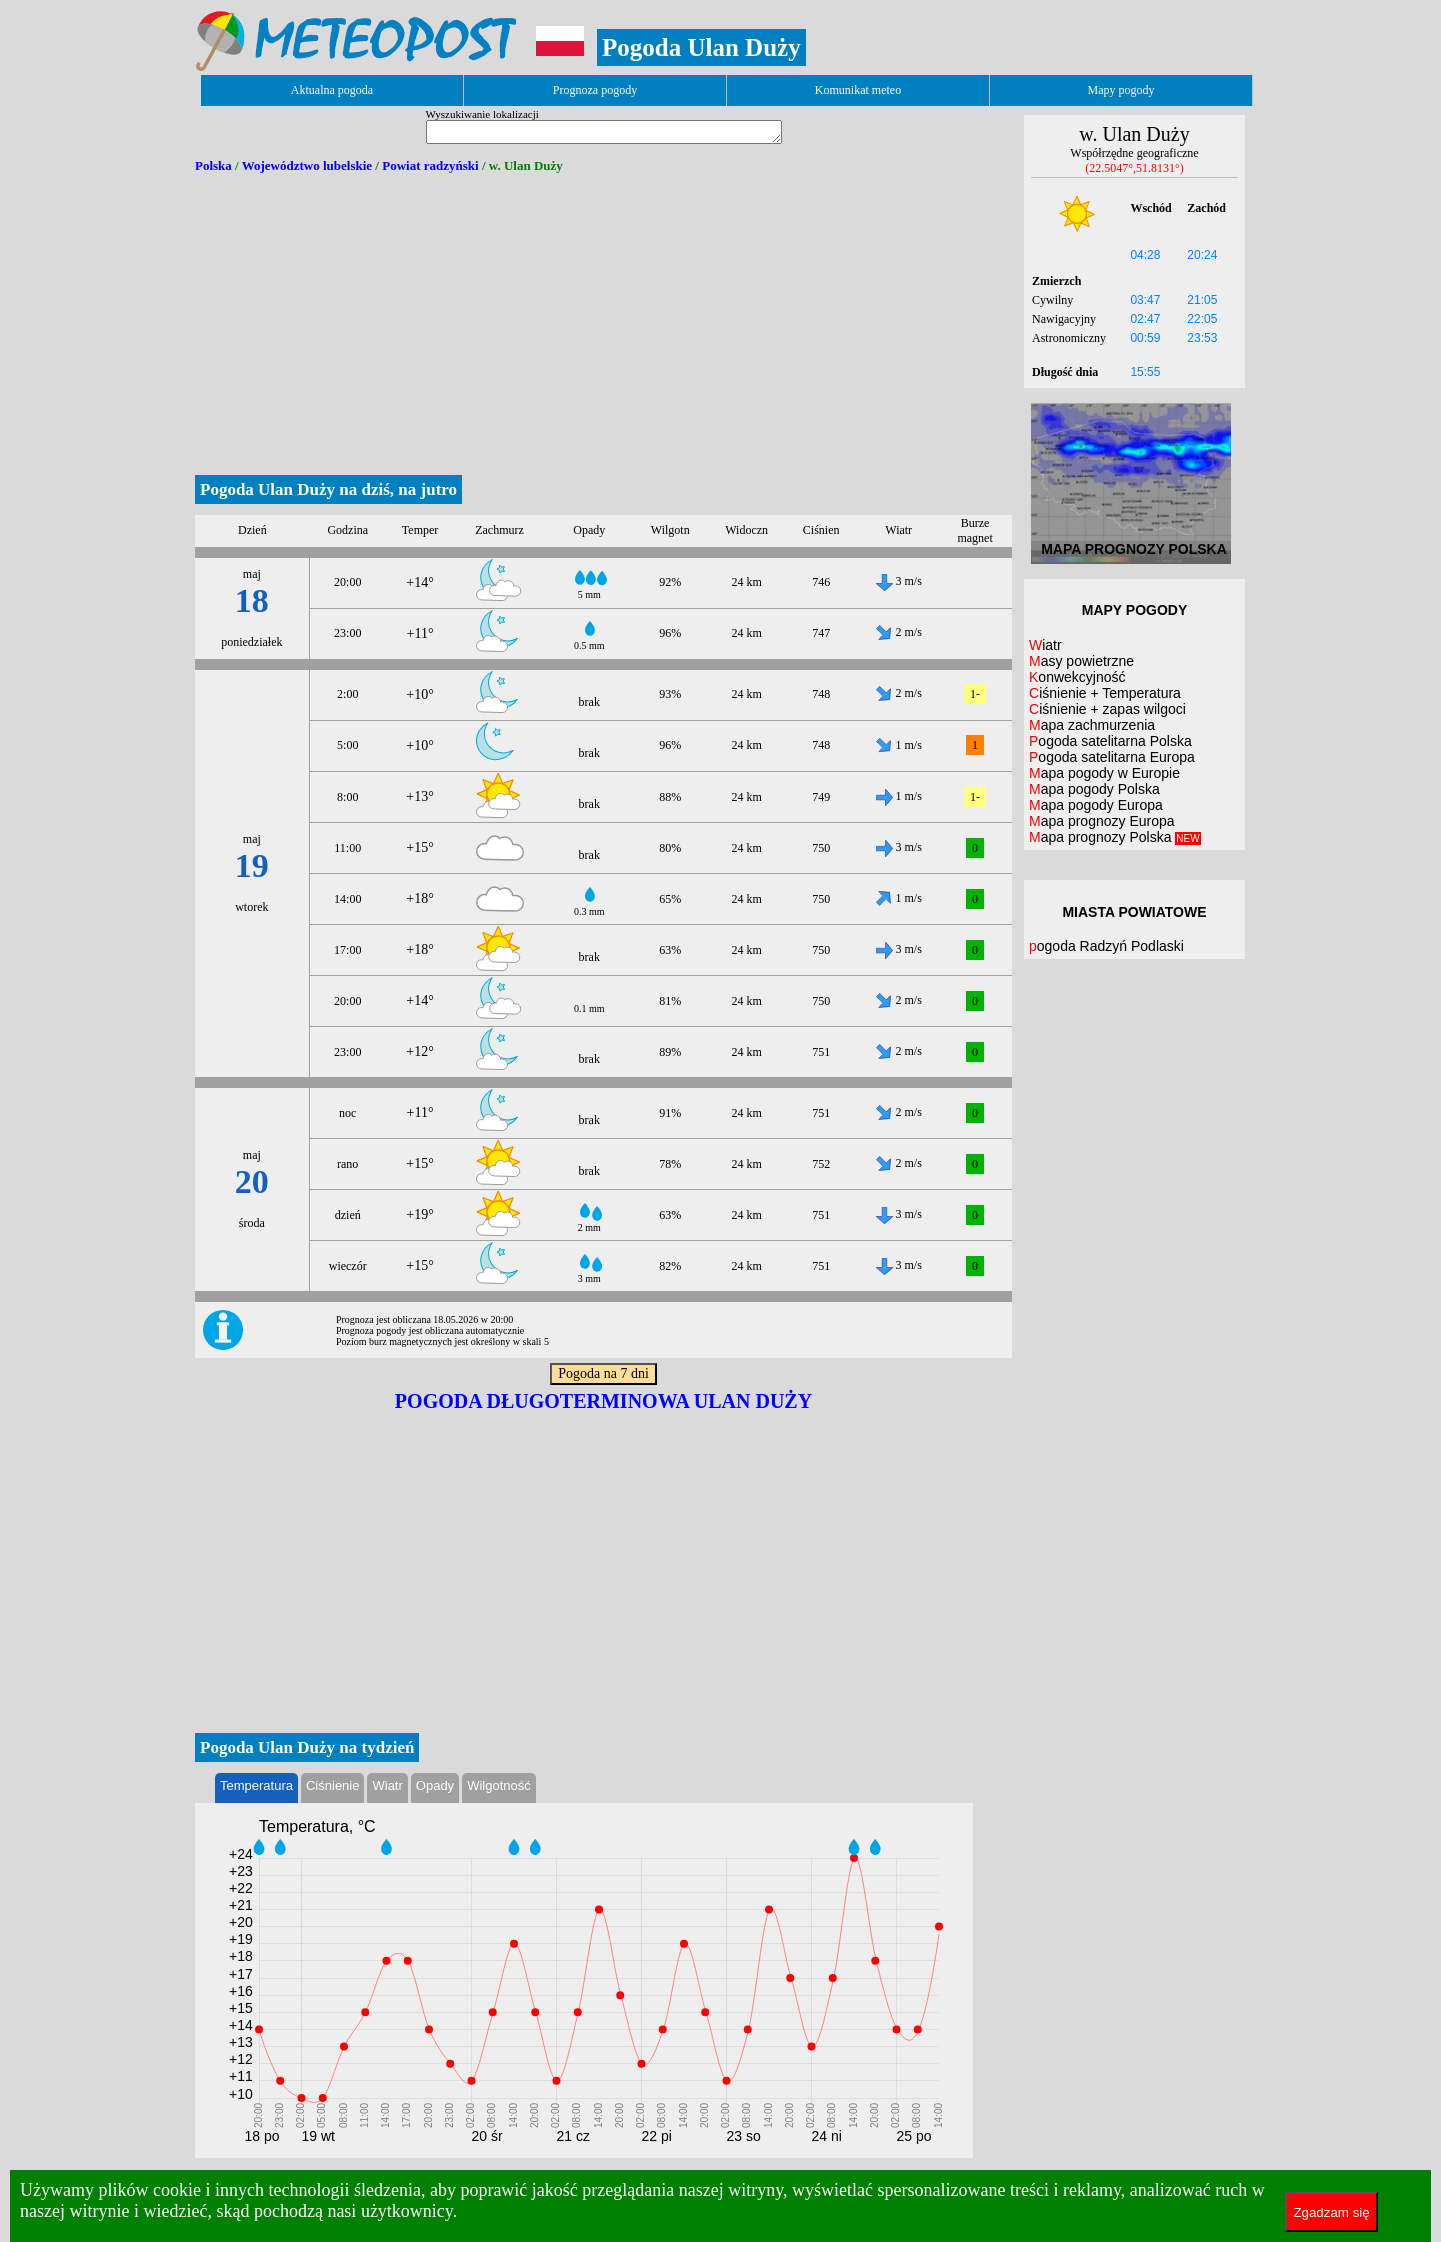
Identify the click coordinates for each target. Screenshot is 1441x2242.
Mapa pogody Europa (1096, 805)
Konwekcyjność (1077, 677)
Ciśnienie (332, 1785)
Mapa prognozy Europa (1102, 821)
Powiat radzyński (430, 165)
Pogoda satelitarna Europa (1112, 757)
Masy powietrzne (1081, 661)
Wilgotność (499, 1785)
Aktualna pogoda (332, 90)
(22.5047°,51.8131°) (1134, 168)
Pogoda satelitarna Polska (1110, 741)
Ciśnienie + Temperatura (1105, 693)
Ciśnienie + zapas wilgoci (1107, 709)
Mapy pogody (1121, 90)
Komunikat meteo (858, 90)
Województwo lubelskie (307, 165)
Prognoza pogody (595, 90)
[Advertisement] (603, 325)
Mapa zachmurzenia (1092, 725)
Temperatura (256, 1785)
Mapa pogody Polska (1094, 789)
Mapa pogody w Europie (1104, 773)
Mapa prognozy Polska (1115, 837)
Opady (435, 1785)
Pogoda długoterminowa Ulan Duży (603, 1401)
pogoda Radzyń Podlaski (1106, 946)
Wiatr (387, 1785)
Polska (213, 165)
